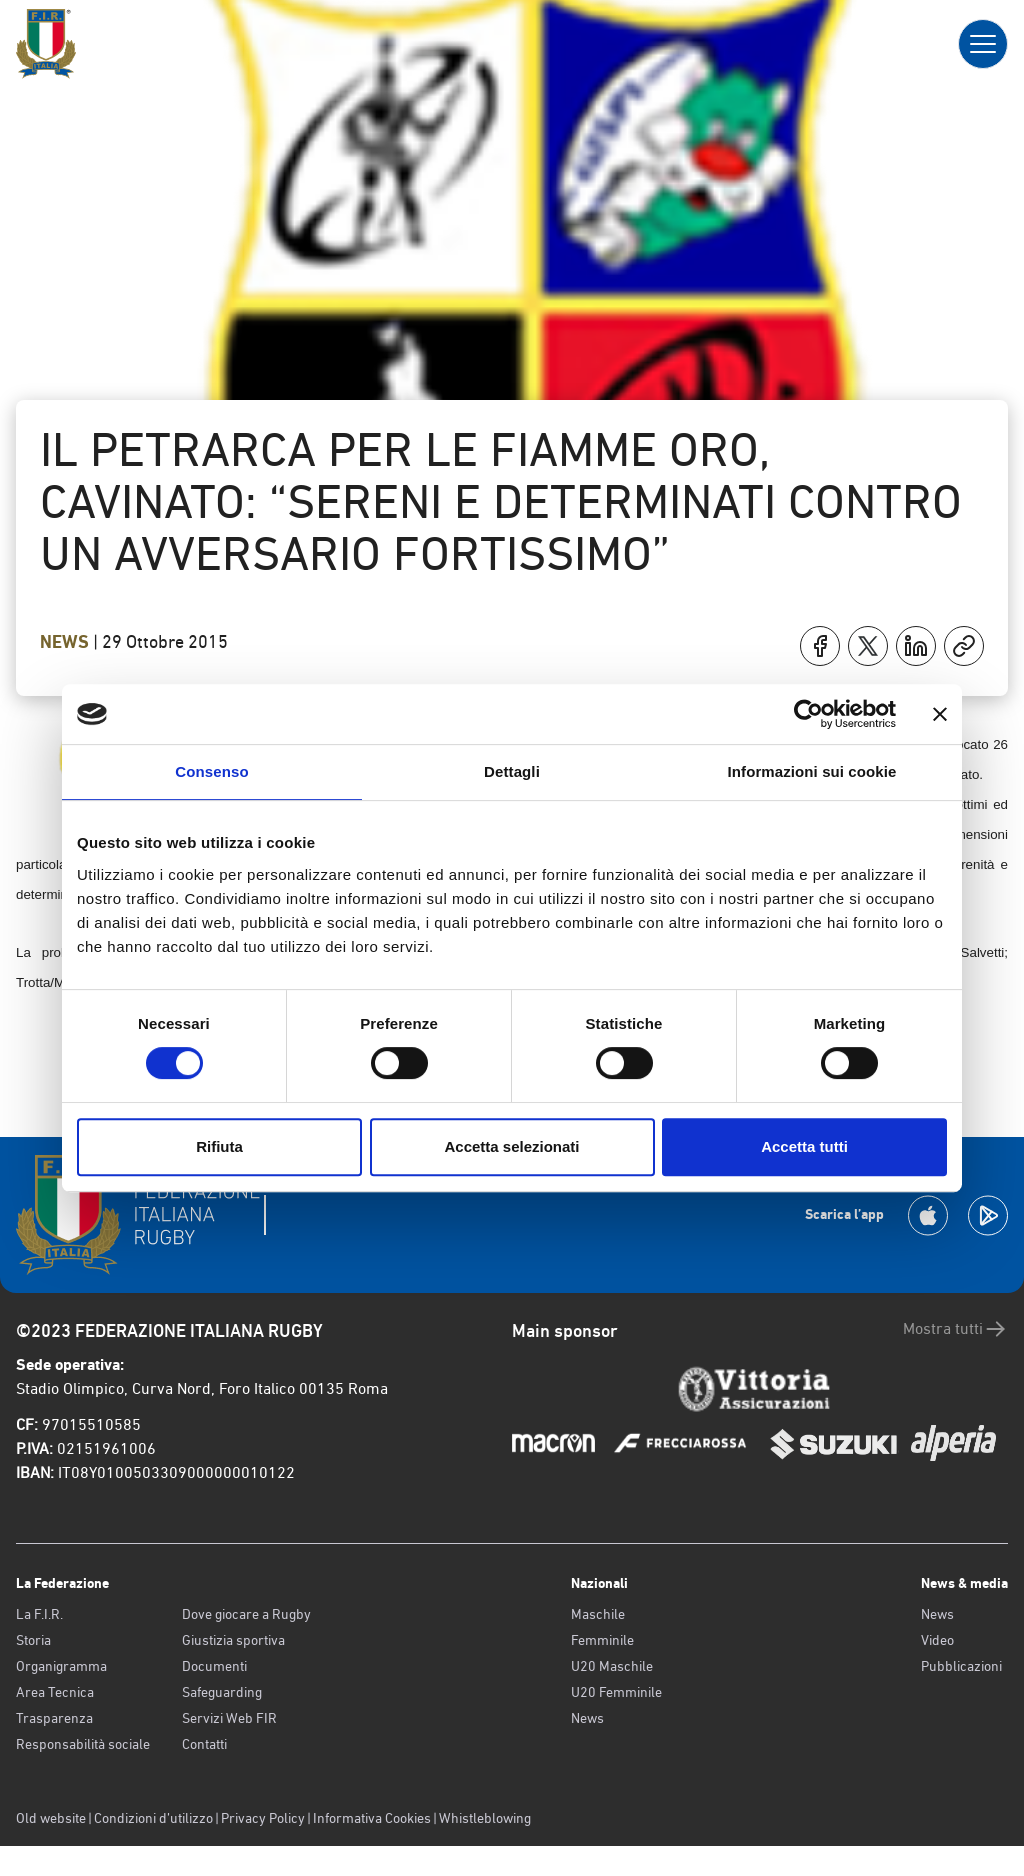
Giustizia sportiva (233, 1640)
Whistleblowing (485, 1818)
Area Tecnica (55, 1692)
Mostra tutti (955, 1329)
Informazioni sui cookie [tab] (812, 771)
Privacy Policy (263, 1818)
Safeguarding (222, 1692)
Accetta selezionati (511, 1146)
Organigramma (61, 1666)
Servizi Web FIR (229, 1718)
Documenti (214, 1666)
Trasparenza (54, 1718)
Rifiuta (219, 1146)
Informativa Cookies (372, 1818)
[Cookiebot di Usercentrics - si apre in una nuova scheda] (808, 714)
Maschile (598, 1614)
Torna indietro (117, 188)
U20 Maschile (612, 1666)
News (66, 642)
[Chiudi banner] (940, 714)
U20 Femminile (616, 1692)
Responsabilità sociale (83, 1744)
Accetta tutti (804, 1146)
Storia (33, 1640)
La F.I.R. (39, 1614)
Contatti (204, 1744)
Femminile (602, 1640)
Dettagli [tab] (512, 771)
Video (937, 1640)
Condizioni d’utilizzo (153, 1818)
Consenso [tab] (211, 771)
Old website (51, 1818)
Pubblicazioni (961, 1666)
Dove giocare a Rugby (246, 1614)
